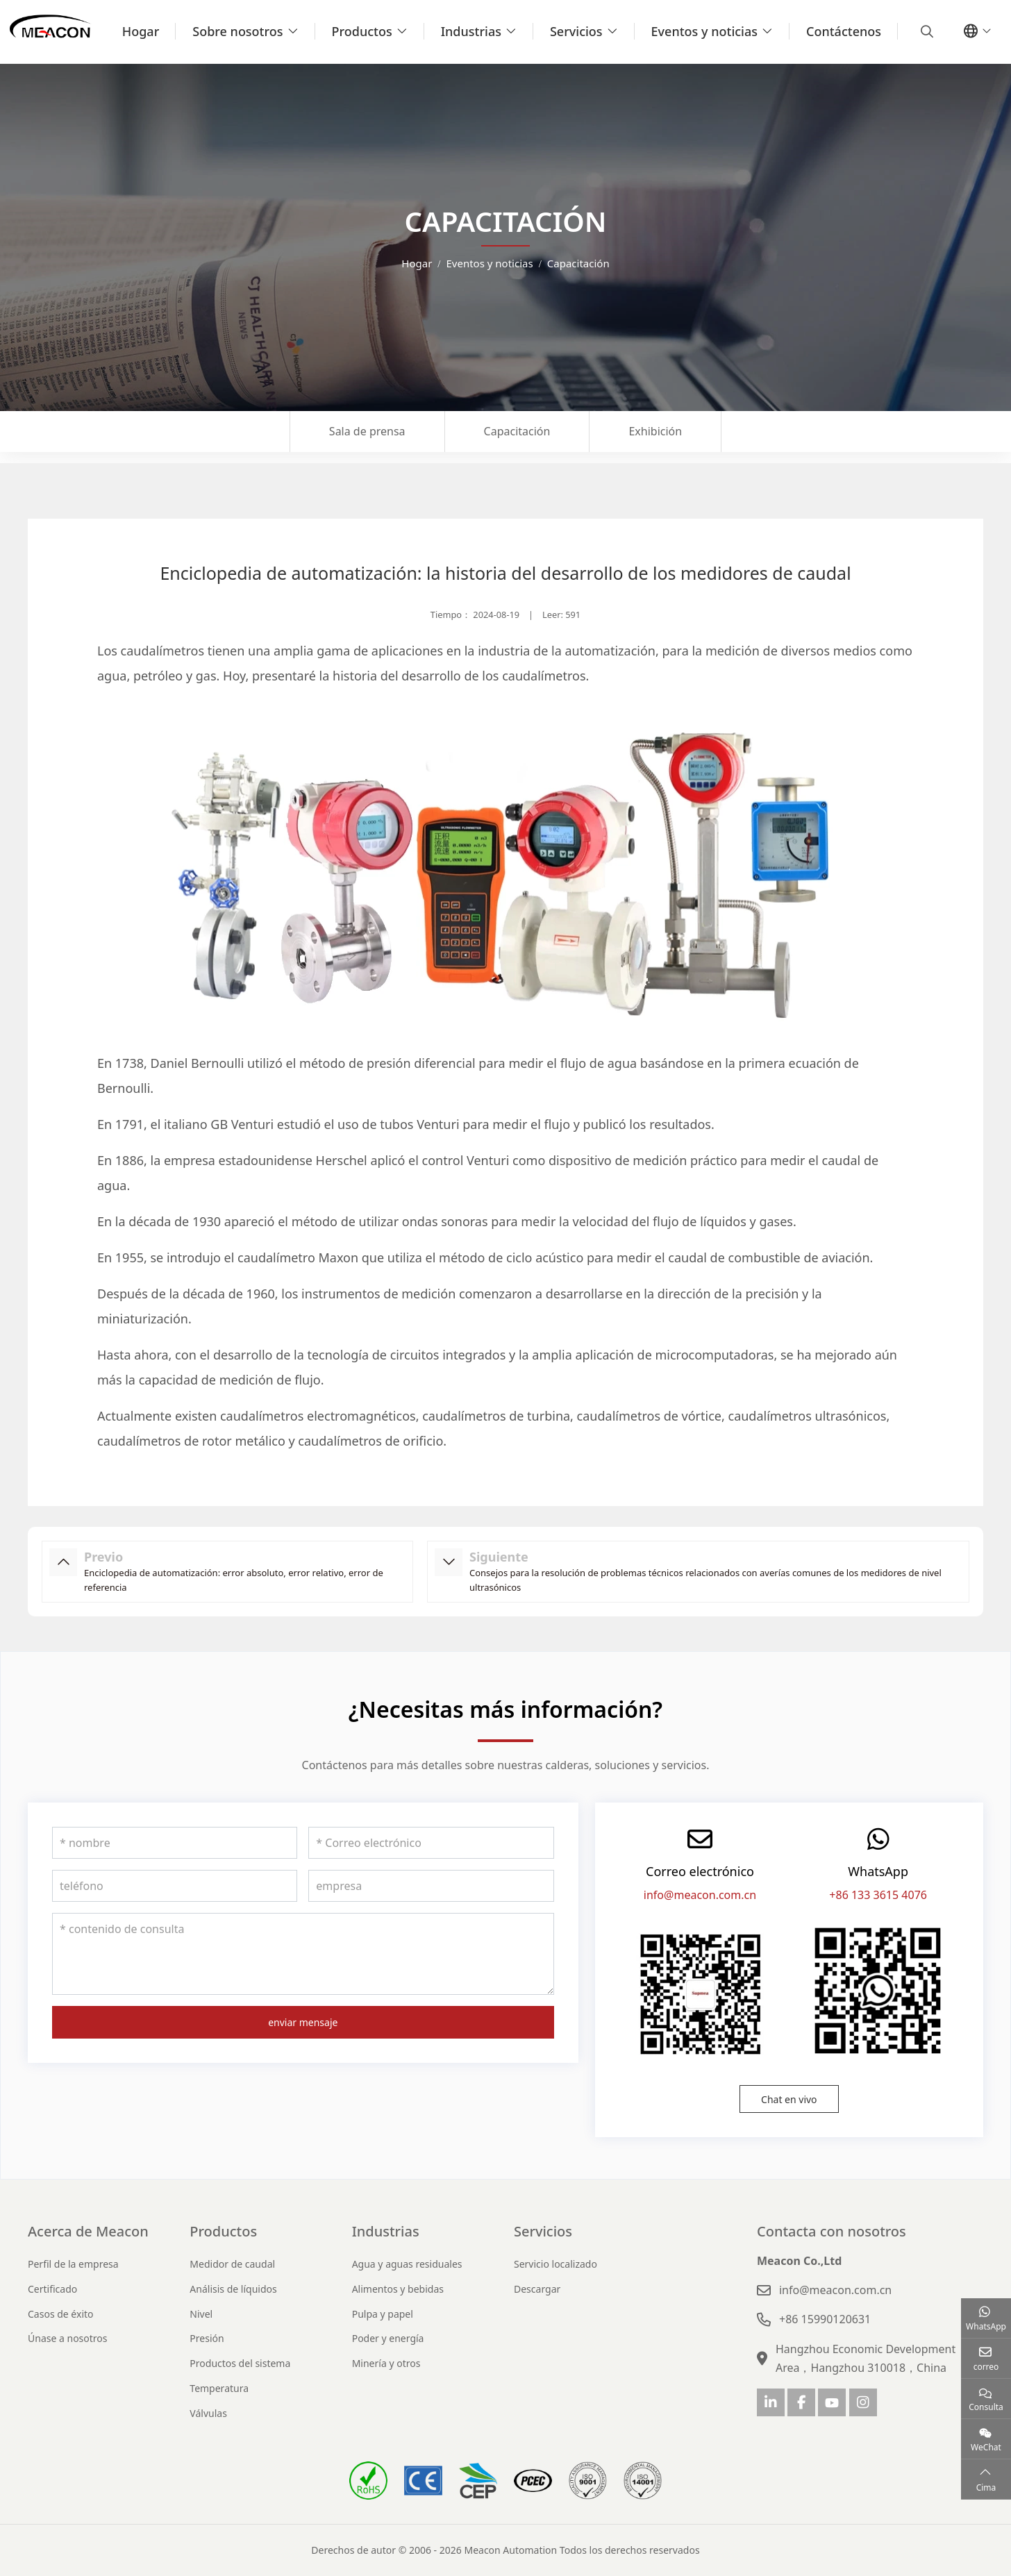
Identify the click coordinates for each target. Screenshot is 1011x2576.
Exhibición (655, 431)
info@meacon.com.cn (700, 1894)
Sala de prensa (367, 431)
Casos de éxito (61, 2313)
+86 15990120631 (825, 2319)
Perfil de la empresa (73, 2263)
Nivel (201, 2313)
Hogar (141, 31)
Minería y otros (386, 2363)
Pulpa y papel (382, 2313)
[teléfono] (174, 1886)
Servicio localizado (555, 2263)
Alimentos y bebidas (398, 2288)
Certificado (52, 2288)
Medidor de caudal (232, 2263)
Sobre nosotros (237, 31)
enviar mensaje (302, 2022)
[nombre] (174, 1843)
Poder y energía (388, 2338)
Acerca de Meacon (88, 2231)
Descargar (537, 2288)
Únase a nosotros (68, 2338)
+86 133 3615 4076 (878, 1894)
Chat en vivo (789, 2099)
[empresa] (430, 1886)
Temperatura (219, 2388)
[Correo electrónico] (430, 1843)
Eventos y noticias (704, 31)
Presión (207, 2338)
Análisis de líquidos (233, 2288)
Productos (362, 31)
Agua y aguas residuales (407, 2263)
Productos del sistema (240, 2363)
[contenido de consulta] (303, 1954)
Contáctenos (843, 31)
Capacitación (517, 431)
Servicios (576, 31)
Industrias (471, 31)
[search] (925, 31)
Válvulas (208, 2413)
